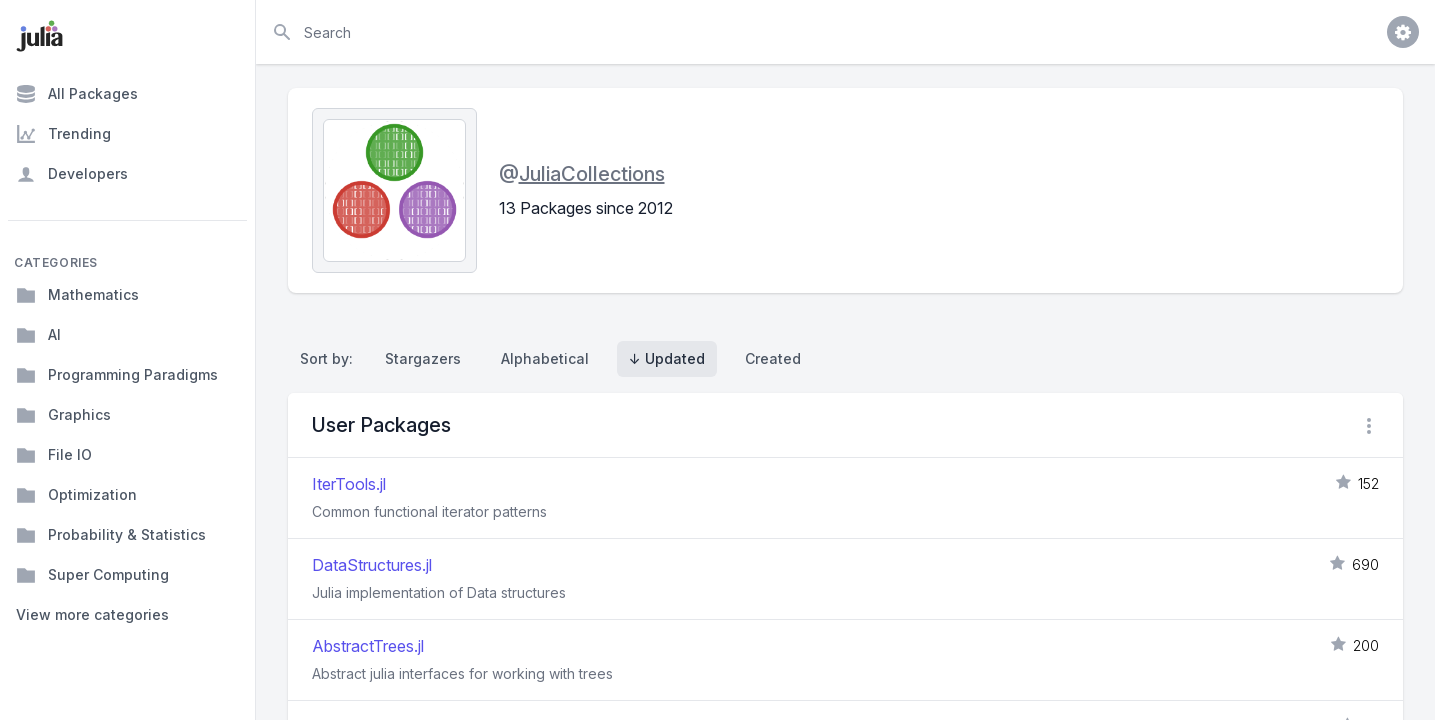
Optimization (76, 495)
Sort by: (330, 358)
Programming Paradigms (117, 375)
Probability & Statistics (111, 535)
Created (773, 358)
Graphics (63, 415)
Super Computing (92, 575)
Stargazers (423, 358)
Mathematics (77, 295)
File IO (54, 455)
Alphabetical (545, 358)
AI (38, 335)
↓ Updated (667, 358)
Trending (63, 134)
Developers (72, 174)
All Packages (77, 94)
